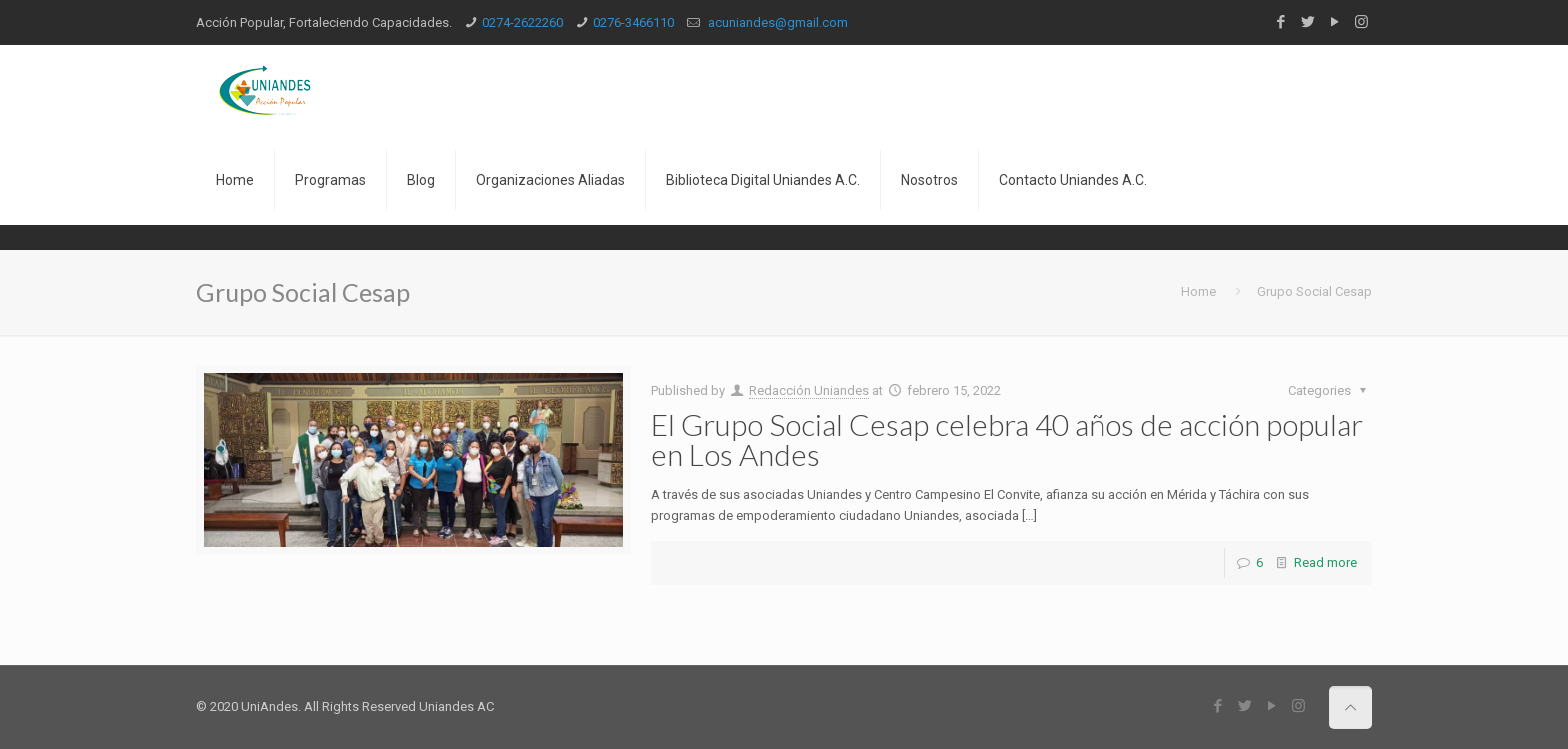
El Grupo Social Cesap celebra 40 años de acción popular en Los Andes (1007, 439)
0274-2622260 (522, 22)
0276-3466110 (633, 22)
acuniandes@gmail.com (776, 22)
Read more (1325, 562)
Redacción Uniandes (809, 390)
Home (1198, 291)
